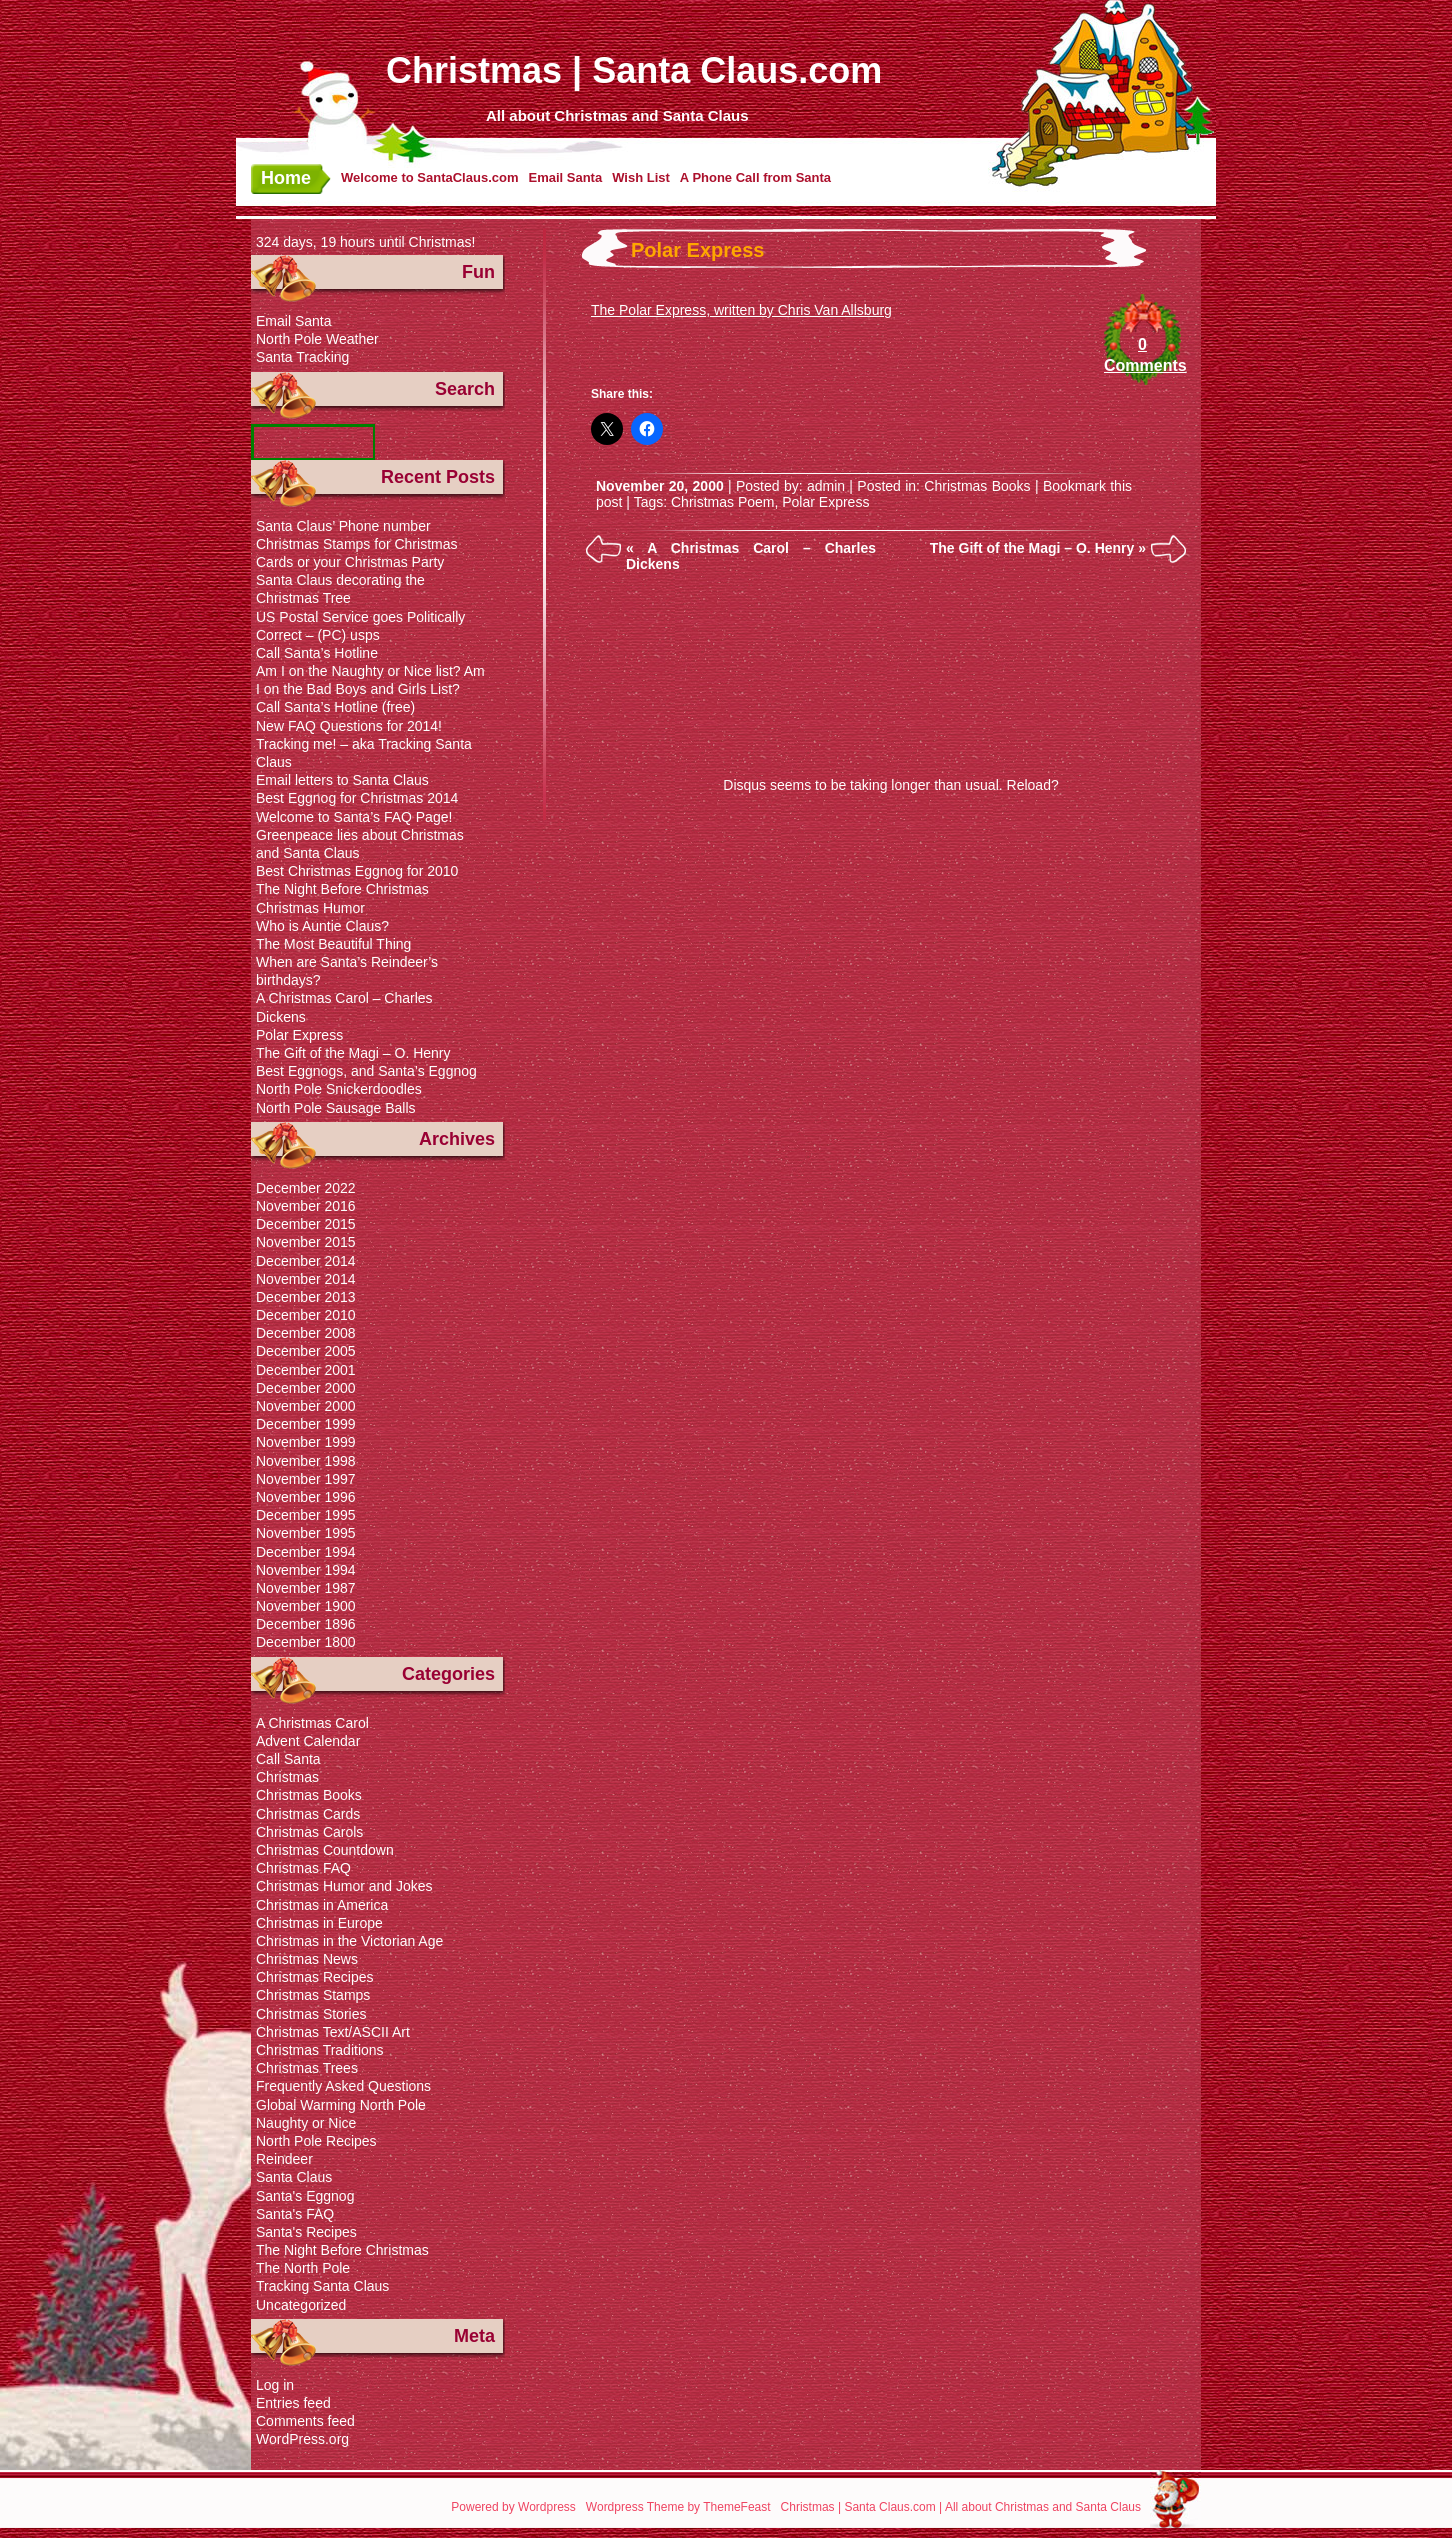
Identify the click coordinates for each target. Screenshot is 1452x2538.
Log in (275, 2385)
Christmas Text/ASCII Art (333, 2032)
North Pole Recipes (316, 2141)
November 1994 (306, 1570)
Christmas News (307, 1959)
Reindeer (284, 2159)
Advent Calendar (308, 1741)
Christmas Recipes (314, 1977)
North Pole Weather (317, 339)
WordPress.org (302, 2439)
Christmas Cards (308, 1814)
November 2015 (306, 1242)
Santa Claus (294, 2177)
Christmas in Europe (319, 1923)
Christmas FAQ (303, 1868)
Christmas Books (977, 486)
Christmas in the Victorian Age (349, 1941)
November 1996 (306, 1497)
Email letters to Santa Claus (342, 780)
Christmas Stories (311, 2014)
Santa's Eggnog (305, 2196)
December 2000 (306, 1388)
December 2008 (306, 1333)
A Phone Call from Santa (755, 177)
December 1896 (306, 1624)
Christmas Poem (722, 502)
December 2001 (306, 1370)
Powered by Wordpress (513, 2507)
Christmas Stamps (313, 1995)
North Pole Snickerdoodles (339, 1089)
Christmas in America (322, 1905)
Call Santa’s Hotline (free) (335, 707)
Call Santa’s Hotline (317, 653)
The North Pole (303, 2268)
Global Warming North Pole (341, 2105)
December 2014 (306, 1261)
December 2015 (306, 1224)
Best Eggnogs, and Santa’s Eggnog (366, 1071)
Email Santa (565, 177)
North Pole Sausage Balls (336, 1108)
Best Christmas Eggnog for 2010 (357, 871)
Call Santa (288, 1759)
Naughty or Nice (306, 2123)
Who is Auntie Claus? (322, 926)
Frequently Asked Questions (343, 2086)
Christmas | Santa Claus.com (634, 70)
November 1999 (306, 1442)
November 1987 (306, 1588)
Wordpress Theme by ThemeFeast (678, 2507)
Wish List (641, 177)
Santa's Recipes (306, 2232)
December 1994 (306, 1552)
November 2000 (306, 1406)
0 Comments (1142, 355)
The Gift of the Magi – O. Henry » (1038, 548)
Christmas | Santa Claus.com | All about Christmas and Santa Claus (961, 2507)
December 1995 (306, 1515)
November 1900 (306, 1606)
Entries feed (293, 2403)
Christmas (287, 1777)
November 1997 (306, 1479)
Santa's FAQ (295, 2214)
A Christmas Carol (312, 1723)
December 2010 (306, 1315)
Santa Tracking (302, 357)
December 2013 (306, 1297)
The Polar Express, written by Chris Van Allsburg (741, 310)
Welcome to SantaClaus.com (429, 177)
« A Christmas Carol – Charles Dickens (751, 556)
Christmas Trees (307, 2068)
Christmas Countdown (325, 1850)
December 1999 (306, 1424)
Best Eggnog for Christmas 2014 (357, 798)
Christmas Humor (310, 908)
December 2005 (306, 1351)
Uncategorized (301, 2305)
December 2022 (306, 1188)
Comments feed (305, 2421)
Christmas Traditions (320, 2050)
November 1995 (306, 1533)
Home (286, 178)
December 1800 (306, 1642)
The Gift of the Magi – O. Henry (353, 1053)
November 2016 (306, 1206)
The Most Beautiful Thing (333, 944)
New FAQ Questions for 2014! (349, 726)
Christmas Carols (309, 1832)
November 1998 (306, 1461)
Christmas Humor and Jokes (344, 1886)
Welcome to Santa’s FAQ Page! (354, 817)
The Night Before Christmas (342, 889)
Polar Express (697, 250)
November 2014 (306, 1279)
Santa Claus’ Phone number (343, 526)
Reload (1029, 785)
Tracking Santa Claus (322, 2286)
